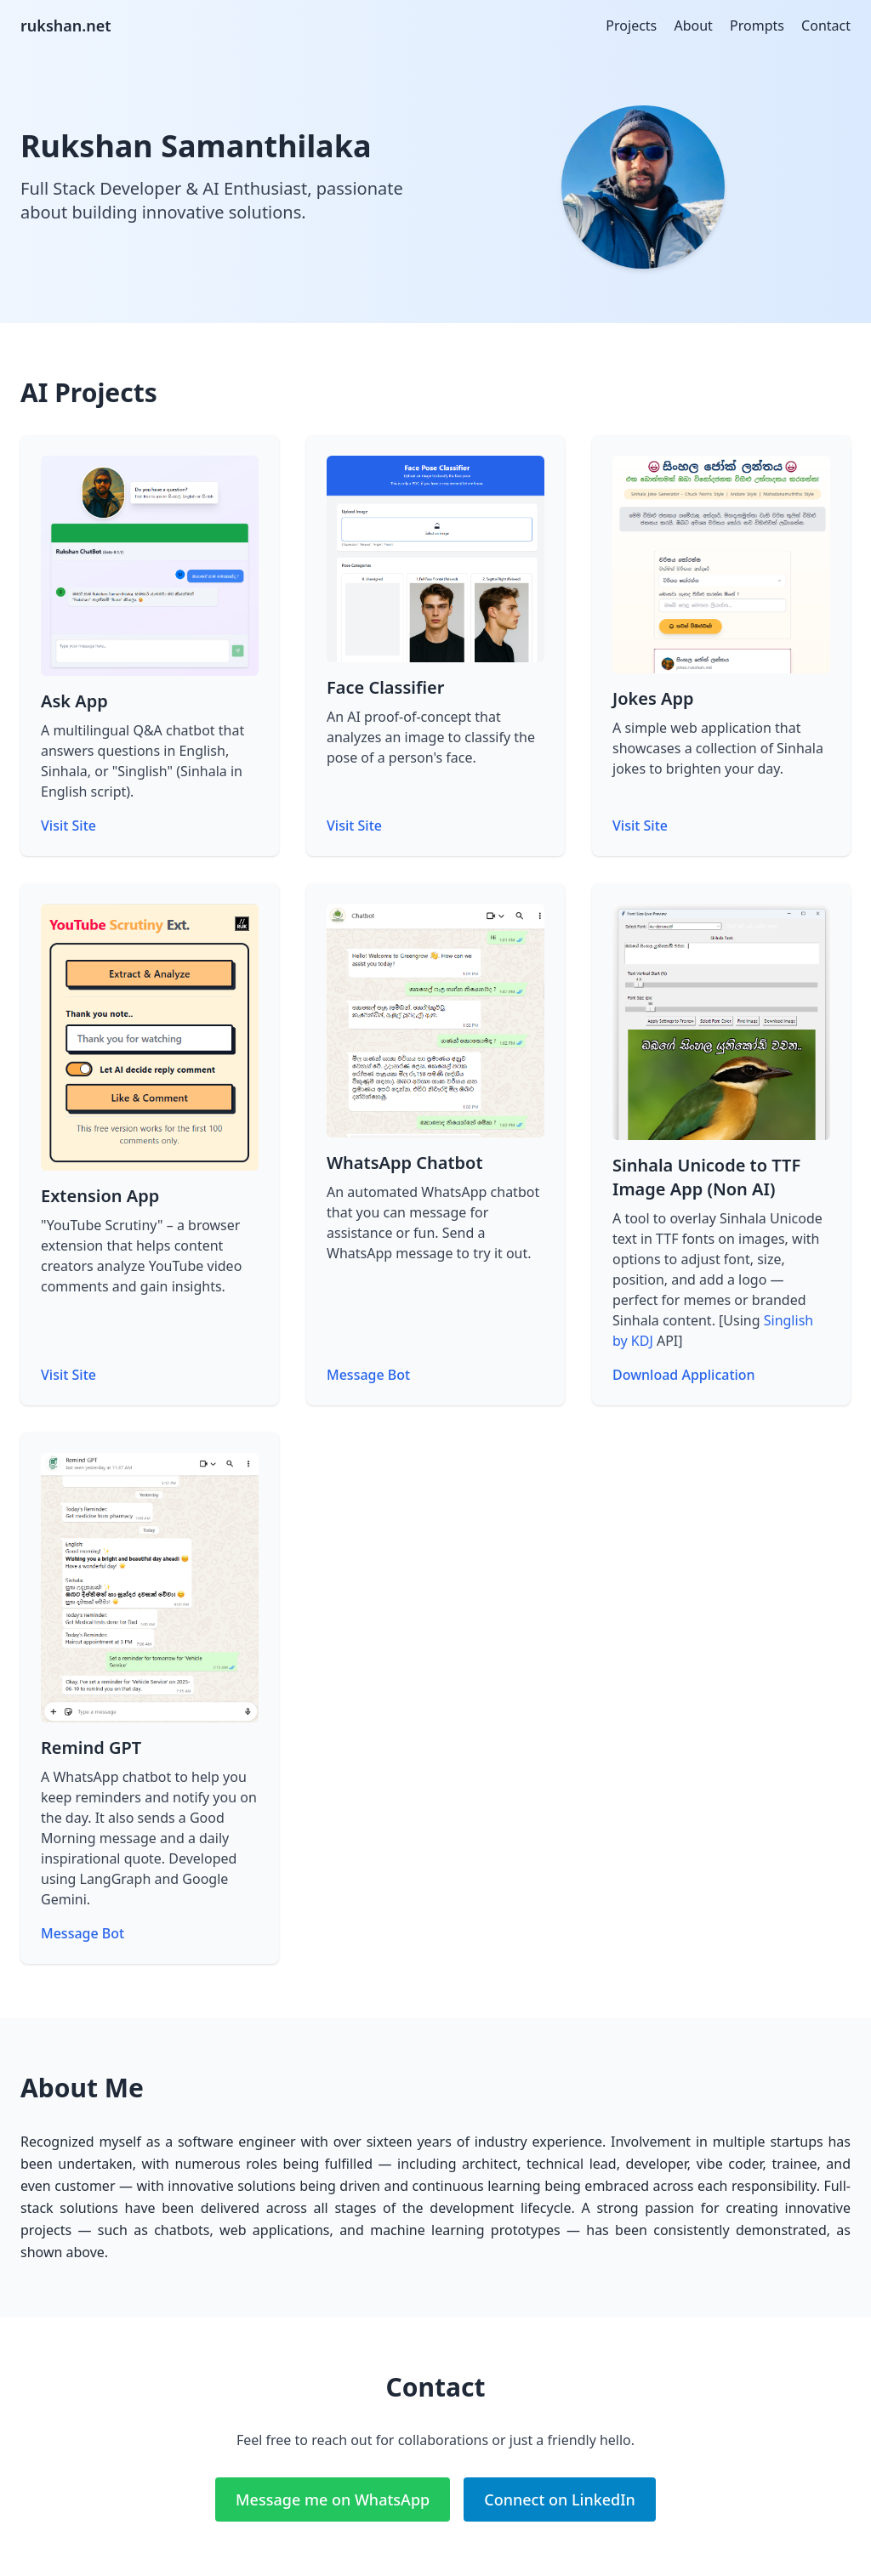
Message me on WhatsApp (333, 2499)
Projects (631, 25)
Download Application (683, 1374)
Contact (826, 25)
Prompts (757, 25)
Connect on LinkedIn (559, 2499)
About (693, 25)
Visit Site (68, 825)
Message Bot (368, 1374)
